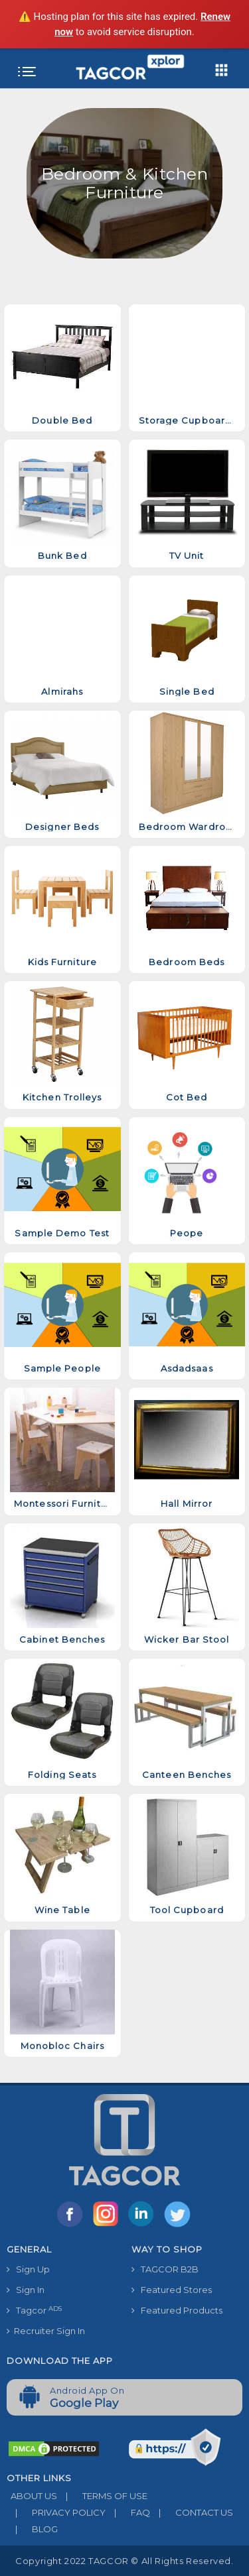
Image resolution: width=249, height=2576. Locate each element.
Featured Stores (171, 2289)
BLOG (32, 2529)
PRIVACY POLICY (56, 2512)
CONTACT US (191, 2512)
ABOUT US (32, 2495)
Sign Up (28, 2269)
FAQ (128, 2512)
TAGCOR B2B (165, 2269)
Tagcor (34, 2310)
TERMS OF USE (102, 2495)
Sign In (25, 2289)
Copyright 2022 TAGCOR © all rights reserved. (124, 2560)
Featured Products (176, 2310)
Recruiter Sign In (46, 2330)
